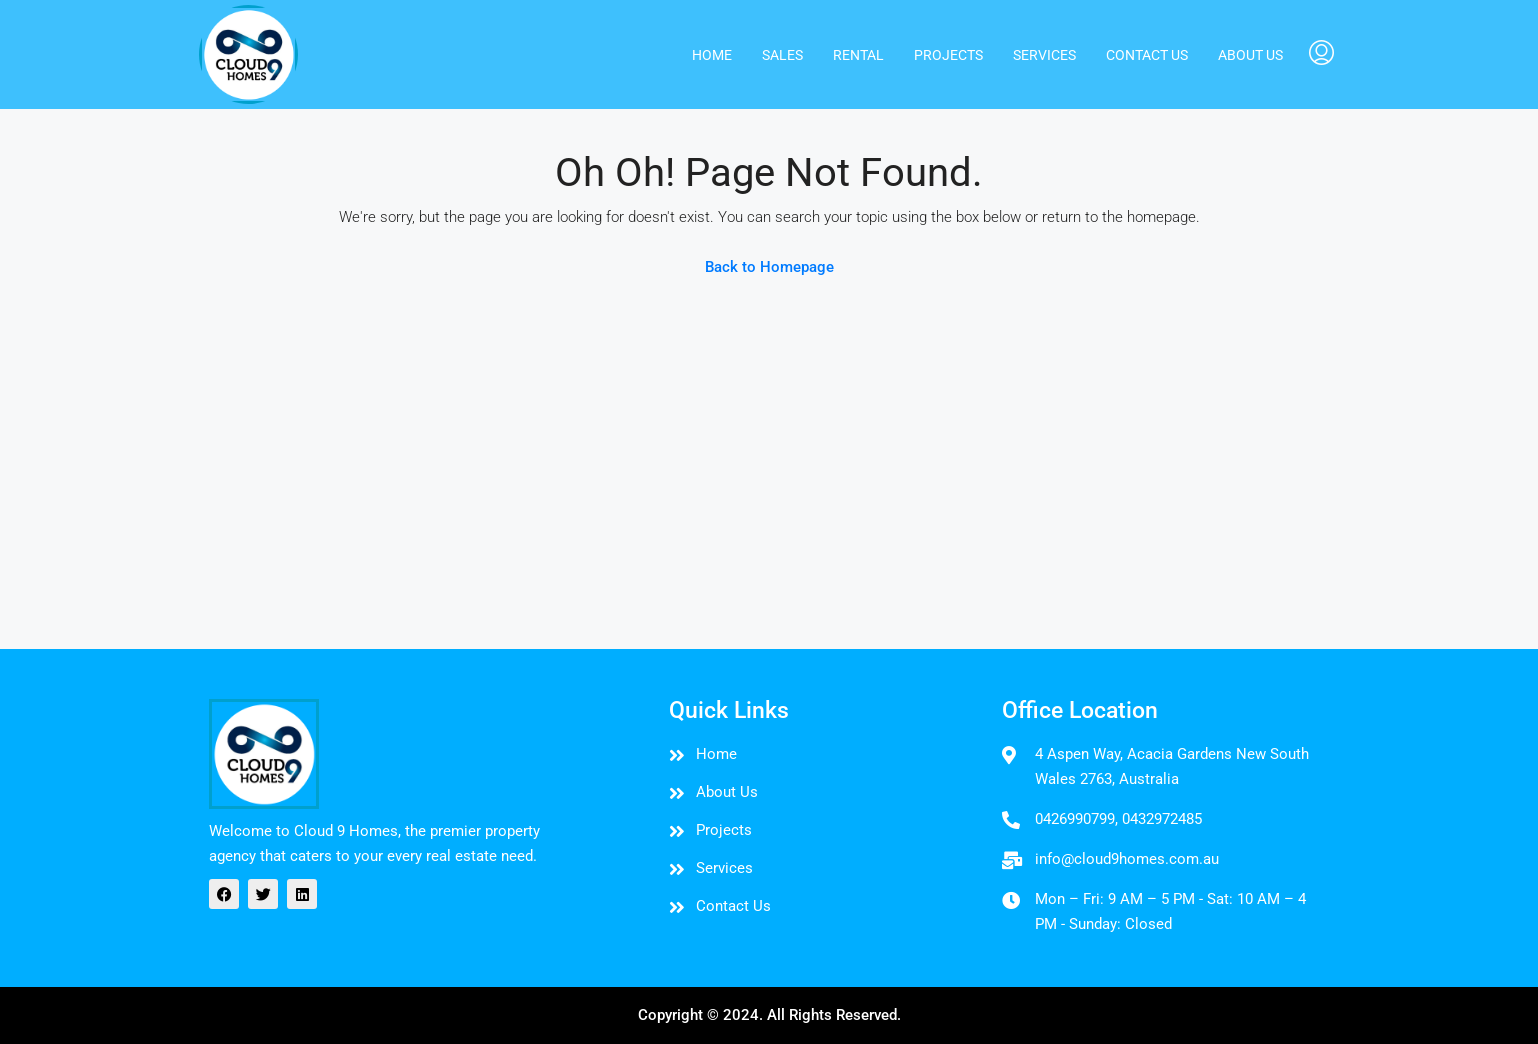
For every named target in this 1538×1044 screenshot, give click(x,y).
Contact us (1147, 55)
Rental (858, 55)
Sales (782, 55)
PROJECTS (948, 55)
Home (712, 55)
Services (1044, 55)
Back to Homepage (769, 267)
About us (1250, 55)
